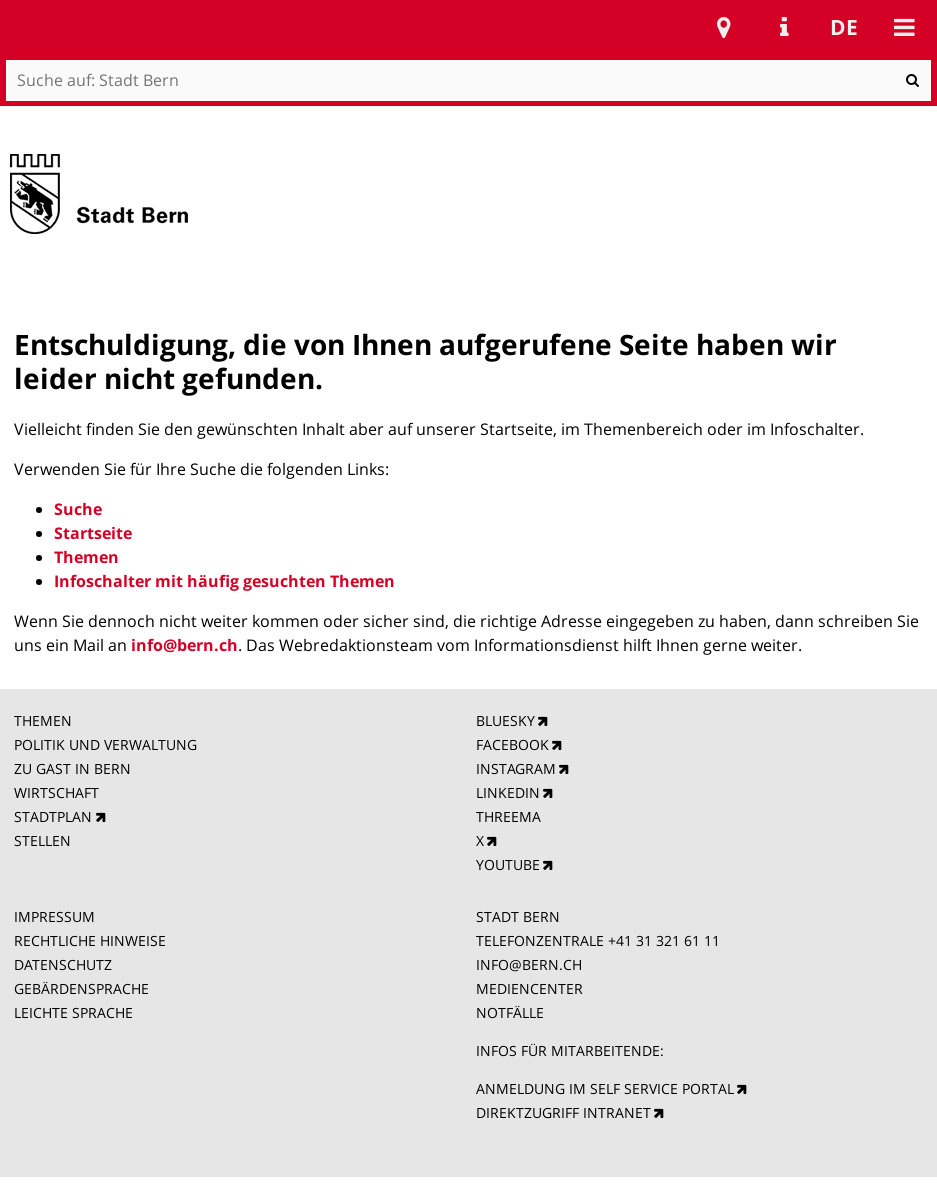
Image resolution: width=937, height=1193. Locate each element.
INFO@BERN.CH (529, 964)
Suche (78, 509)
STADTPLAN (53, 816)
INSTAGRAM (516, 768)
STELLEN (42, 840)
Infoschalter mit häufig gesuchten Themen (224, 581)
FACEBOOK (512, 744)
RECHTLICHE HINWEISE (90, 940)
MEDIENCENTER (529, 988)
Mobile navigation (904, 27)
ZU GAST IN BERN (72, 768)
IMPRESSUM (54, 916)
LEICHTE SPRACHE (73, 1012)
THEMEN (43, 720)
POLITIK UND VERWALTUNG (105, 744)
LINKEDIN (508, 792)
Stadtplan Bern (724, 27)
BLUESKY (505, 720)
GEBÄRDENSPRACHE (81, 988)
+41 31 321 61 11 (664, 940)
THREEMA (508, 816)
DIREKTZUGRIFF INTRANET (563, 1112)
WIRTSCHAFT (56, 792)
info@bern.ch (184, 645)
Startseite (93, 533)
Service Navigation (784, 27)
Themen (86, 557)
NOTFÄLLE (510, 1012)
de (844, 27)
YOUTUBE (508, 864)
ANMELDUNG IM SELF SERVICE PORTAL (605, 1088)
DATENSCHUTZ (63, 964)
